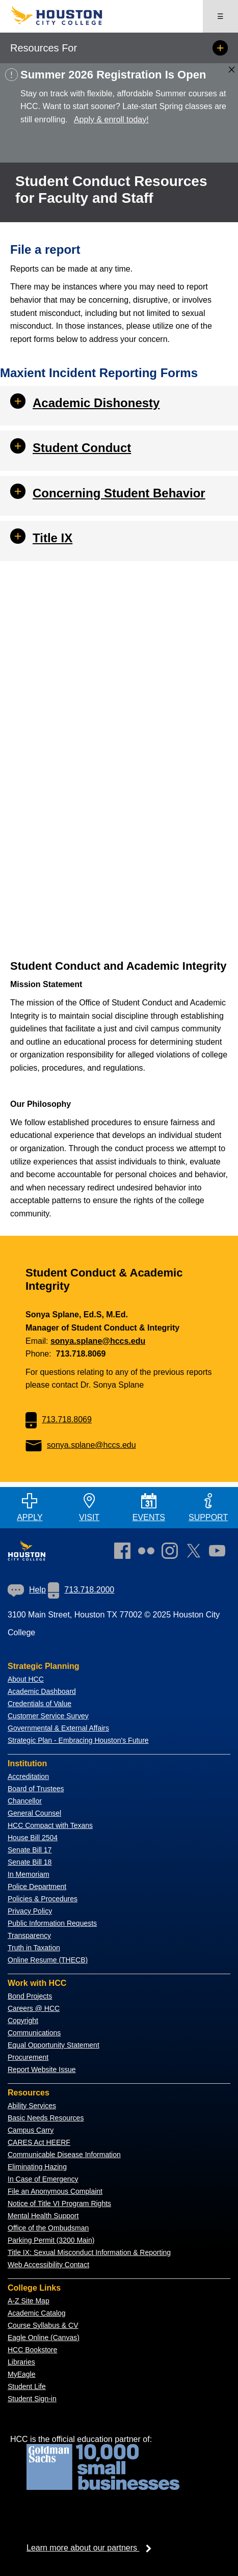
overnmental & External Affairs (61, 1728)
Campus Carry (31, 2130)
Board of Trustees (36, 1789)
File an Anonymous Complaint (55, 2191)
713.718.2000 (81, 1589)
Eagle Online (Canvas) (44, 2337)
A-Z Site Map (28, 2301)
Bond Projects (30, 1996)
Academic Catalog (37, 2313)
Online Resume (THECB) (48, 1960)
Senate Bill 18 (29, 1862)
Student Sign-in (32, 2399)
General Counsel (34, 1813)
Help (27, 1589)
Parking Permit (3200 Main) (51, 2240)
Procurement (28, 2057)
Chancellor (25, 1801)
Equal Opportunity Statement (53, 2045)
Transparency (29, 1935)
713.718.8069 (58, 1419)
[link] (172, 1552)
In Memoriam (28, 1874)
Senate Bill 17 (29, 1850)
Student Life (27, 2386)
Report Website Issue (42, 2069)
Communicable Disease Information (64, 2154)
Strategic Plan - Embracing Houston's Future (78, 1740)
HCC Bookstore (32, 2350)
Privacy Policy (30, 1911)
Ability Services (32, 2106)
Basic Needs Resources (46, 2118)
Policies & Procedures (42, 1899)
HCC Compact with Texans (50, 1825)
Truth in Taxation (34, 1948)
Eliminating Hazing (37, 2167)
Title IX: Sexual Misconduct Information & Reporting (89, 2252)
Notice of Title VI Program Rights (59, 2203)
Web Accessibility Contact (48, 2265)
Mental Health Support (43, 2216)
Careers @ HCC (34, 2008)
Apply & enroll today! (111, 119)
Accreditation (28, 1776)
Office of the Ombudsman (48, 2228)
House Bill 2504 (33, 1838)
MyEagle (21, 2374)
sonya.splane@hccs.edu (97, 1341)
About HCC (26, 1679)
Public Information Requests (52, 1923)
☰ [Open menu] (220, 16)
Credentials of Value (39, 1703)
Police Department (37, 1886)
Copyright (23, 2020)
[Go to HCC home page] (64, 22)
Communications (34, 2033)
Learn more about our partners (92, 2547)
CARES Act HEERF (39, 2142)
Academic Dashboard (42, 1691)
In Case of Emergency (43, 2179)
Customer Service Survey (48, 1716)
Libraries (21, 2362)
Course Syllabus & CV (43, 2325)
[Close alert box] (231, 69)
